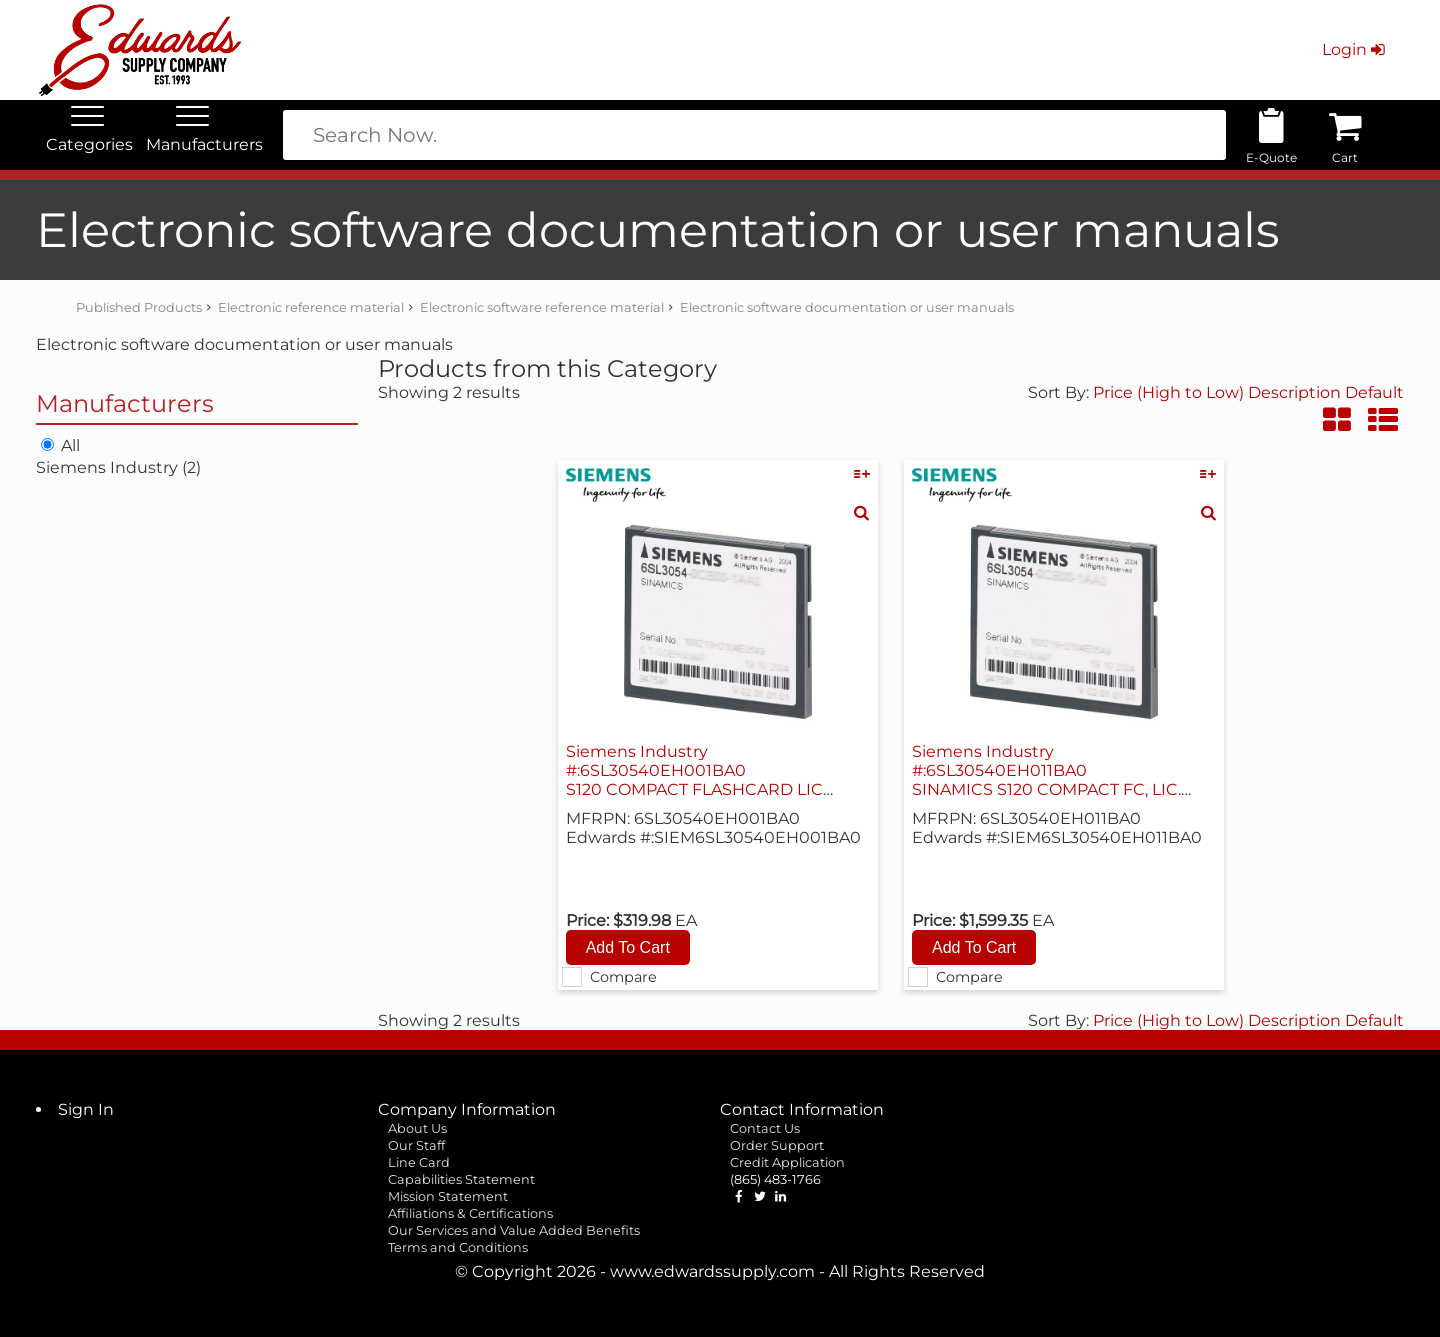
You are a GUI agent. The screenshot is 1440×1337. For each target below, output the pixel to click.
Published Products (139, 307)
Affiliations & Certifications (470, 1213)
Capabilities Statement (461, 1179)
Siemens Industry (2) (118, 467)
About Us (417, 1128)
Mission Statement (448, 1196)
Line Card (419, 1162)
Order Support (777, 1145)
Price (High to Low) (1170, 392)
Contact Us (765, 1128)
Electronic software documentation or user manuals (847, 307)
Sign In (86, 1109)
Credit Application (787, 1162)
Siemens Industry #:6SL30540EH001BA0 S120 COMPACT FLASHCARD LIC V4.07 (694, 780)
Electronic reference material (311, 307)
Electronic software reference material (542, 307)
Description (1294, 392)
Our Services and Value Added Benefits (514, 1230)
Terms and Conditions (458, 1247)
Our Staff (416, 1145)
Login (1355, 49)
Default (1374, 392)
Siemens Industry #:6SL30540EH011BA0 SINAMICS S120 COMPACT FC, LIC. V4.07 (1046, 780)
